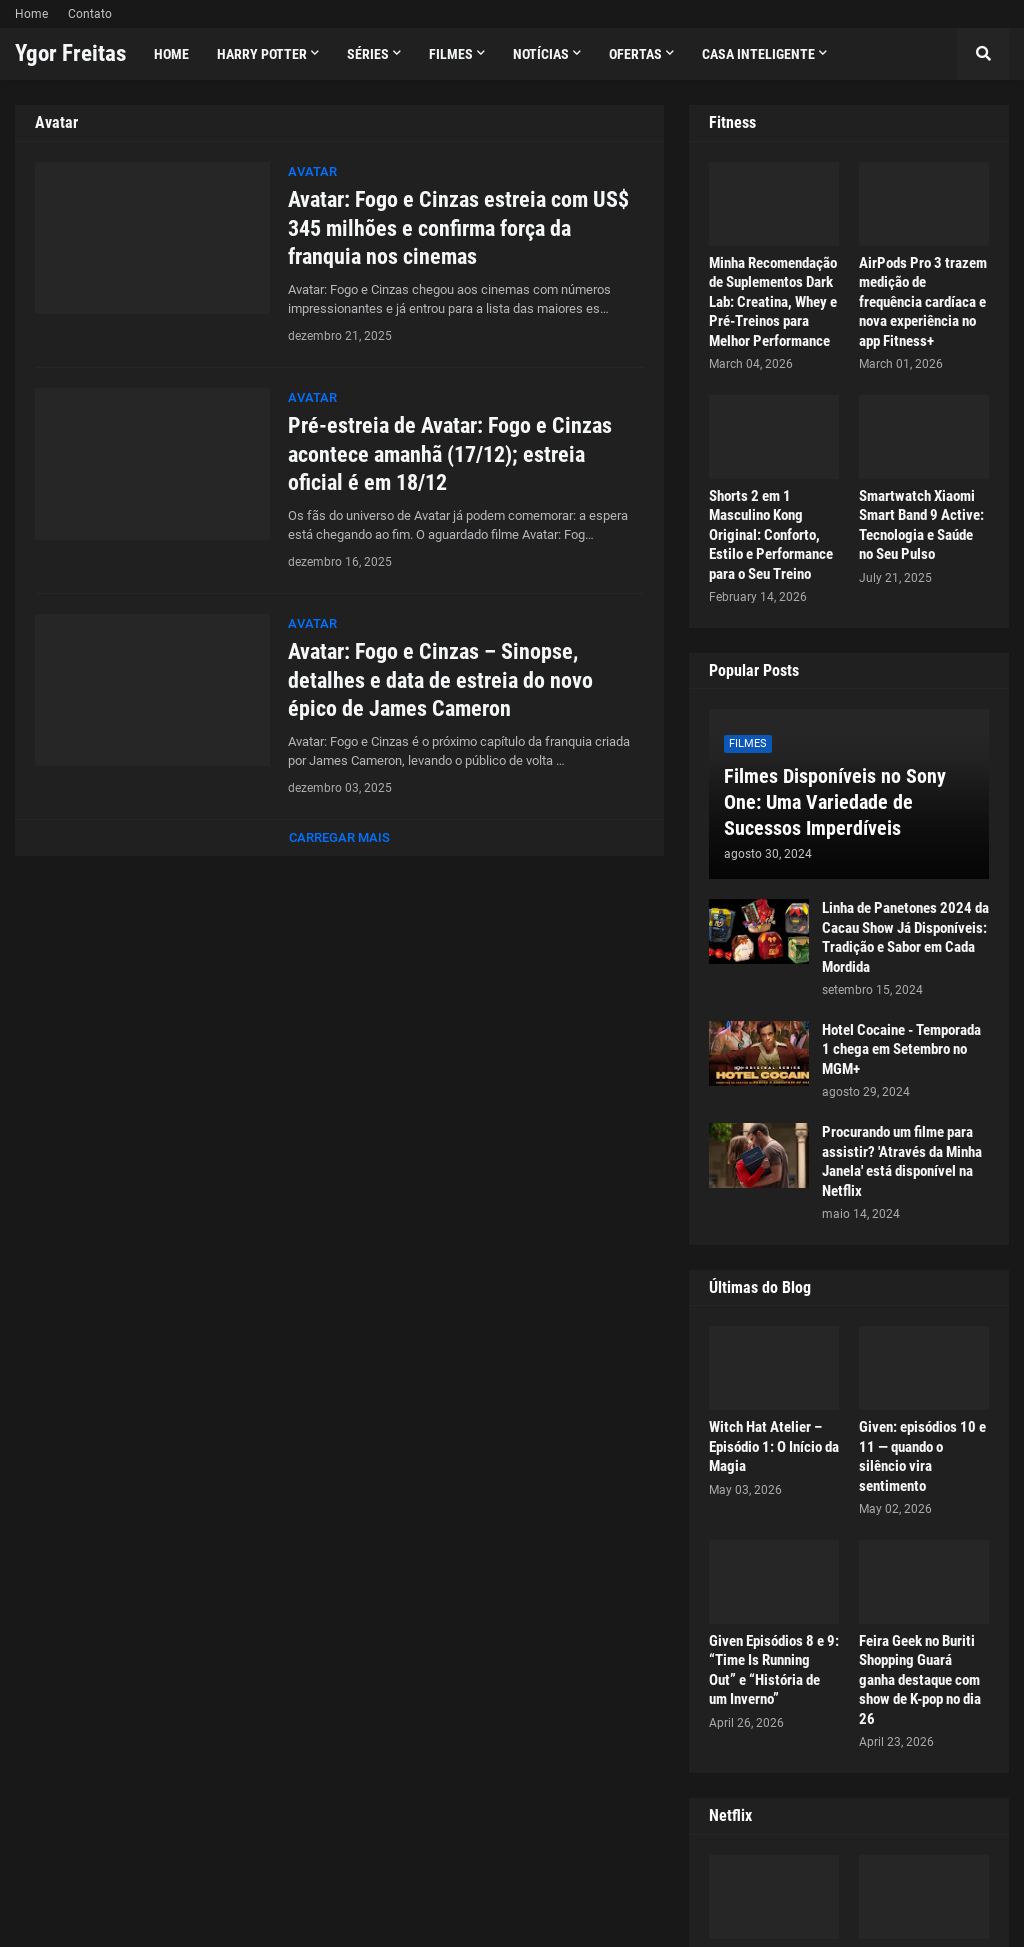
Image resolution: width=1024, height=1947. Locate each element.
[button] (983, 54)
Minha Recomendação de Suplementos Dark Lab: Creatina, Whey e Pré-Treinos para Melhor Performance (773, 302)
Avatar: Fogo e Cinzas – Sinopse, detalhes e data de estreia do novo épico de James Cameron (440, 680)
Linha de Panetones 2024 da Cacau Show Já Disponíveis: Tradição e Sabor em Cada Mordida (905, 937)
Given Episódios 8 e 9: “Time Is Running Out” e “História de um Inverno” (774, 1670)
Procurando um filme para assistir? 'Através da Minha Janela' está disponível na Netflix (902, 1161)
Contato (90, 14)
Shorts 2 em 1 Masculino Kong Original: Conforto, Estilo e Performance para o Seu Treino (771, 535)
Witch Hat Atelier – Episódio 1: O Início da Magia (774, 1446)
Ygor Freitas (70, 53)
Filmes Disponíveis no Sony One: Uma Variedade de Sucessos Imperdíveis (835, 802)
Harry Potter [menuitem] (262, 54)
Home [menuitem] (171, 54)
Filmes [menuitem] (451, 54)
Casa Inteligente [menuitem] (758, 54)
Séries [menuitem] (368, 54)
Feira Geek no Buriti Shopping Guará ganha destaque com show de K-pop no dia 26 (920, 1680)
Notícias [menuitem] (541, 54)
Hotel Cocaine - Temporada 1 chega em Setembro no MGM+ (901, 1049)
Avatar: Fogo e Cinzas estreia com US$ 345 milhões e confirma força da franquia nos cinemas (458, 228)
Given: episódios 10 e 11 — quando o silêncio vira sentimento (922, 1456)
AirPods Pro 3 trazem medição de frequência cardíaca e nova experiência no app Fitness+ (923, 302)
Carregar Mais (339, 837)
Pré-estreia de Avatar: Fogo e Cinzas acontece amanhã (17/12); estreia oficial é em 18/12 (450, 454)
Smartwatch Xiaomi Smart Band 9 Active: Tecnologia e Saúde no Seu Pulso (921, 525)
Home (31, 14)
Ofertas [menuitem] (635, 54)
